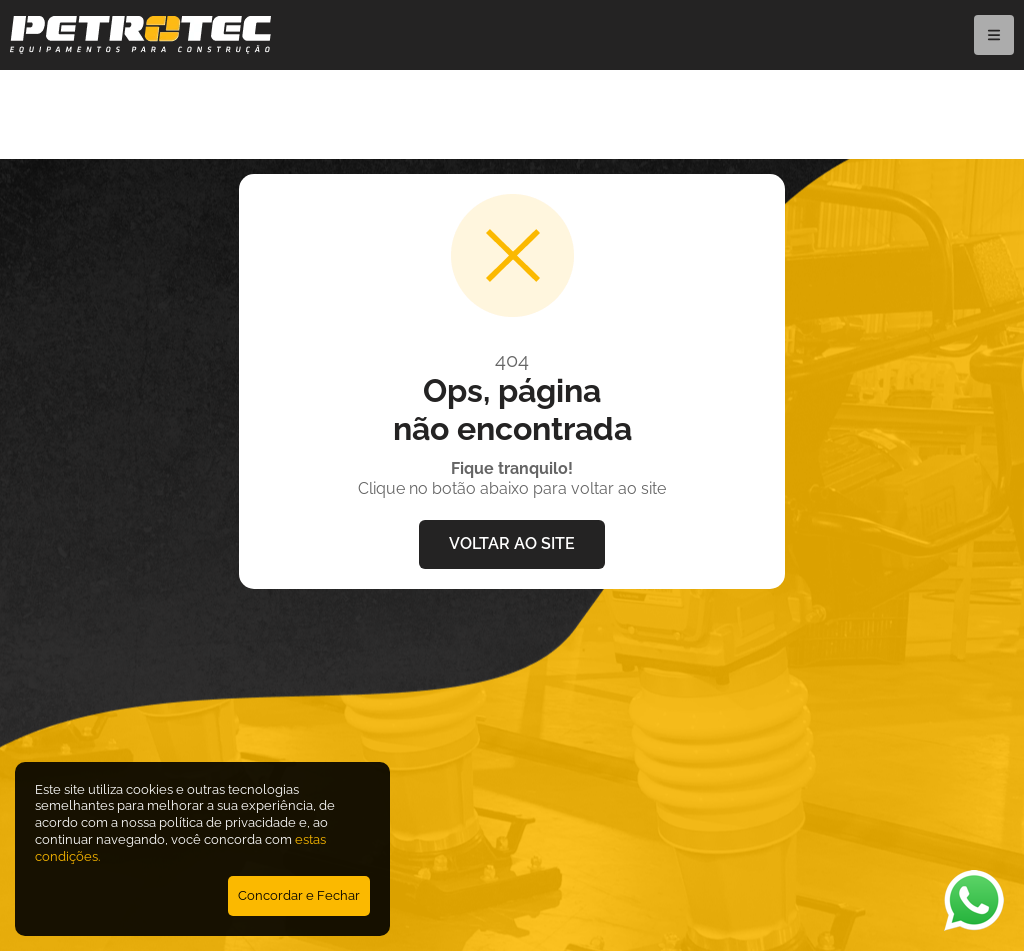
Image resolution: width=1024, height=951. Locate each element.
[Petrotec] (140, 48)
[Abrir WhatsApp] (974, 900)
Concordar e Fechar (299, 895)
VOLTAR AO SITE (512, 543)
